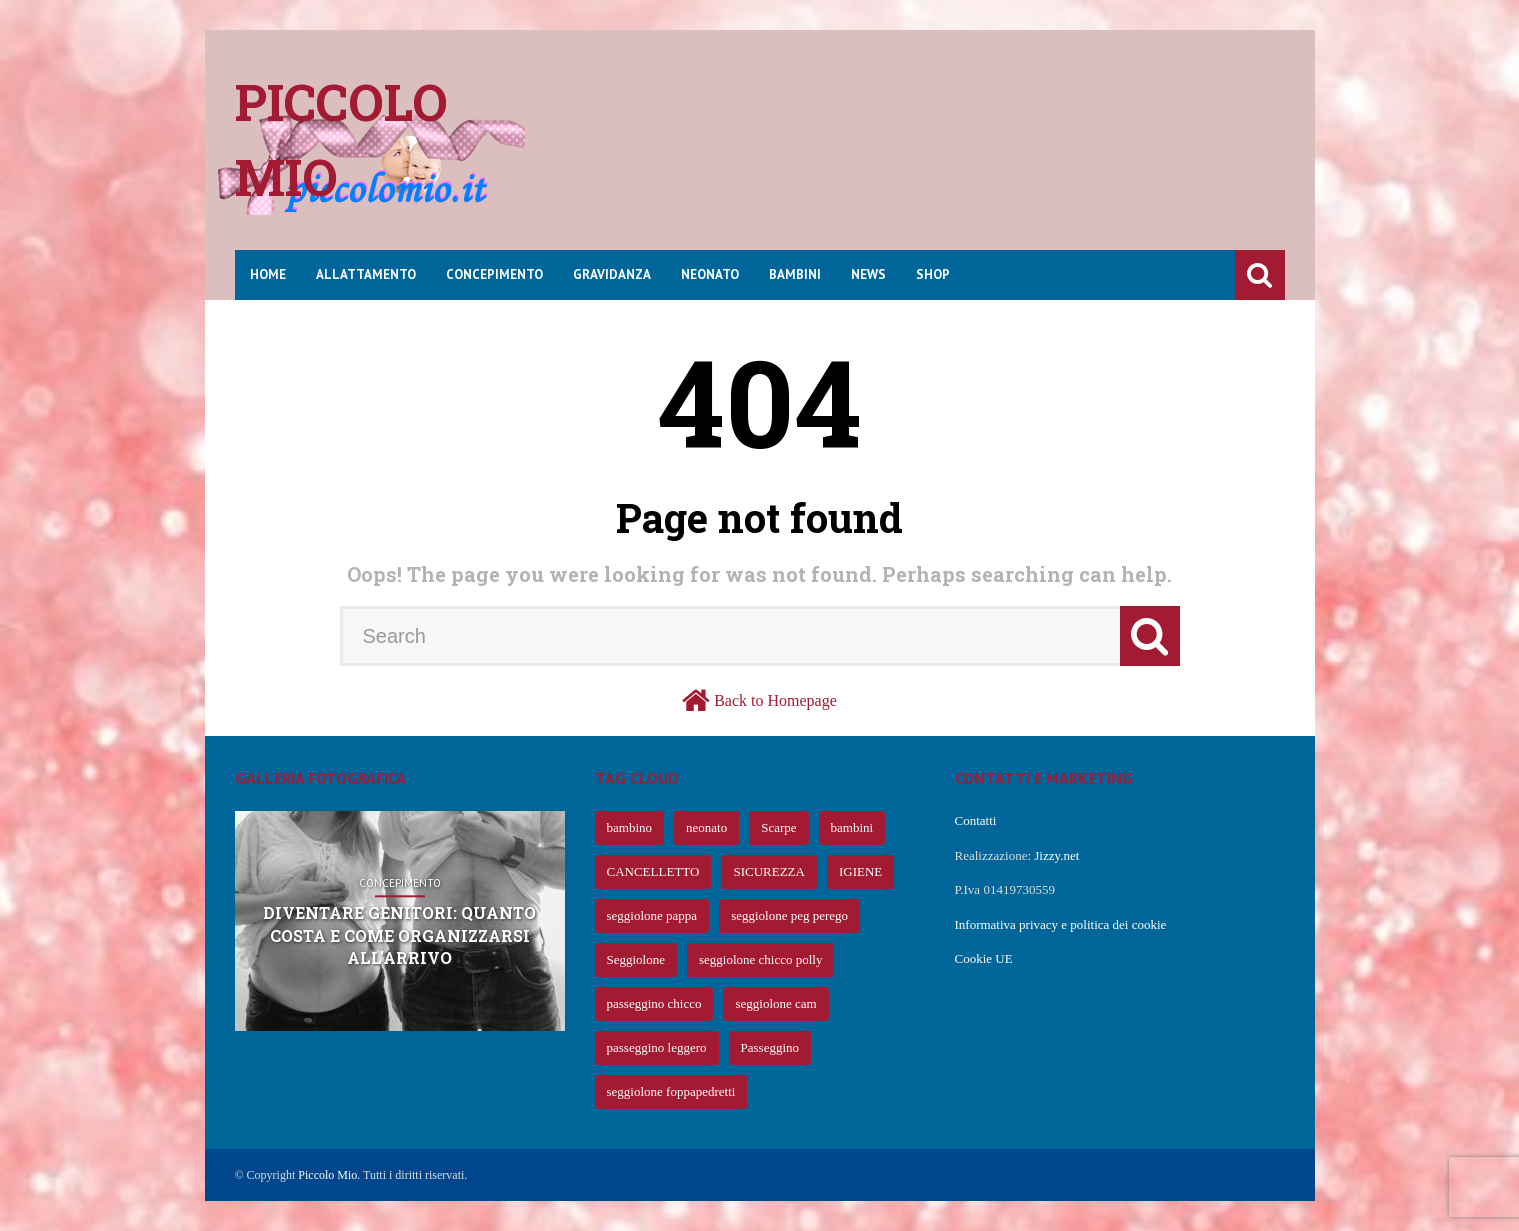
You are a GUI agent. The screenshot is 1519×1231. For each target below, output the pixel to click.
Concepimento (494, 274)
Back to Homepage (775, 700)
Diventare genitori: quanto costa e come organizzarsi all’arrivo (399, 936)
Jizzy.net (1056, 855)
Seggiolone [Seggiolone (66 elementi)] (636, 959)
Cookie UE (984, 958)
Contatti (976, 820)
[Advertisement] (921, 155)
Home (268, 274)
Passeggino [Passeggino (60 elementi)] (770, 1047)
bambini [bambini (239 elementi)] (852, 827)
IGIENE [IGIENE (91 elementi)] (860, 871)
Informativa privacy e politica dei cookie (1061, 924)
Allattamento (366, 274)
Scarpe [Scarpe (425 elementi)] (778, 827)
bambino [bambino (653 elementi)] (630, 827)
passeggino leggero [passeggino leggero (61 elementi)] (657, 1047)
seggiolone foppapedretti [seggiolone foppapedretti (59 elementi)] (671, 1091)
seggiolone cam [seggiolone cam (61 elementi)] (775, 1003)
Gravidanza (612, 274)
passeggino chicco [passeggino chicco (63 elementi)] (654, 1003)
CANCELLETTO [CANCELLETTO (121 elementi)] (653, 871)
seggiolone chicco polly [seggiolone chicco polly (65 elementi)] (760, 959)
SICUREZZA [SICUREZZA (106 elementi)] (769, 871)
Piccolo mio (341, 139)
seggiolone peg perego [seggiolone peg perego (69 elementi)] (789, 915)
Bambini (795, 274)
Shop (933, 274)
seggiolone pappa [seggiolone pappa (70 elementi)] (652, 915)
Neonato (710, 274)
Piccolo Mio (327, 1175)
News (868, 274)
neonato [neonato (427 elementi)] (706, 827)
